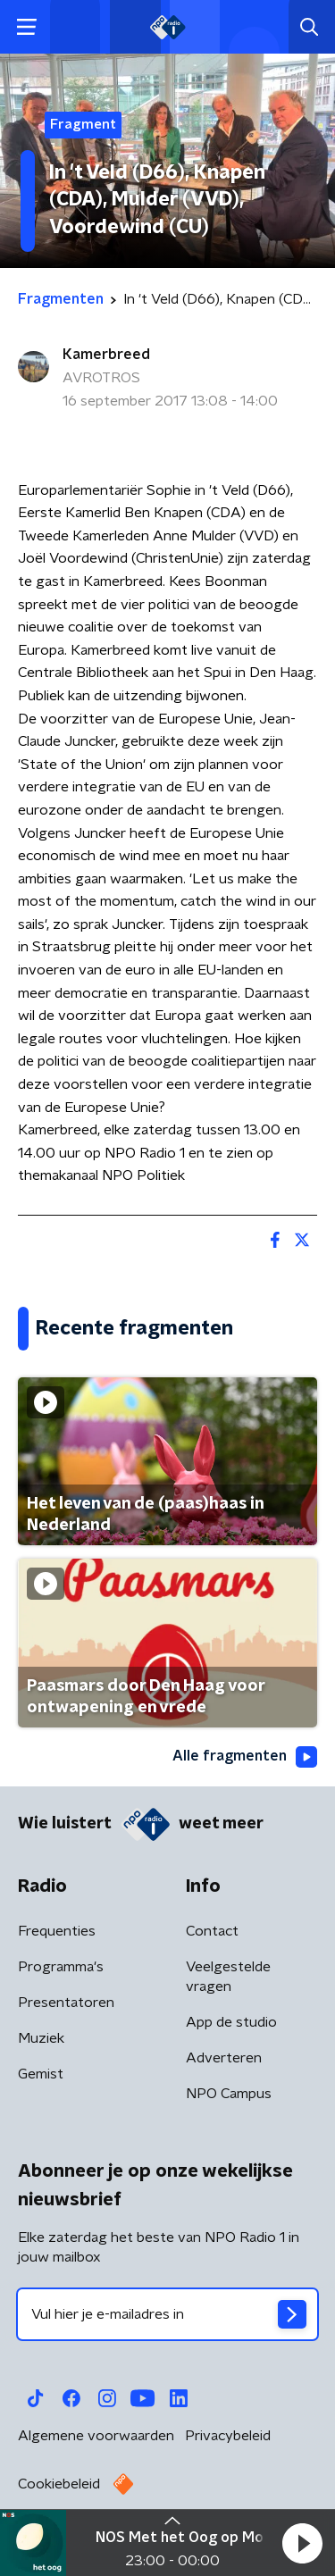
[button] (302, 2543)
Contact (212, 1931)
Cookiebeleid (59, 2484)
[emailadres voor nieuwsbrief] (167, 2314)
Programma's (61, 1967)
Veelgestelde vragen (228, 1977)
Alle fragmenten (244, 1757)
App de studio (231, 2022)
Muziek (41, 2038)
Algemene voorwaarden (96, 2436)
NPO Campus (229, 2094)
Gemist (40, 2074)
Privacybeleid (228, 2436)
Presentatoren (66, 2002)
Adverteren (224, 2058)
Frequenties (57, 1931)
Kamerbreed (106, 354)
